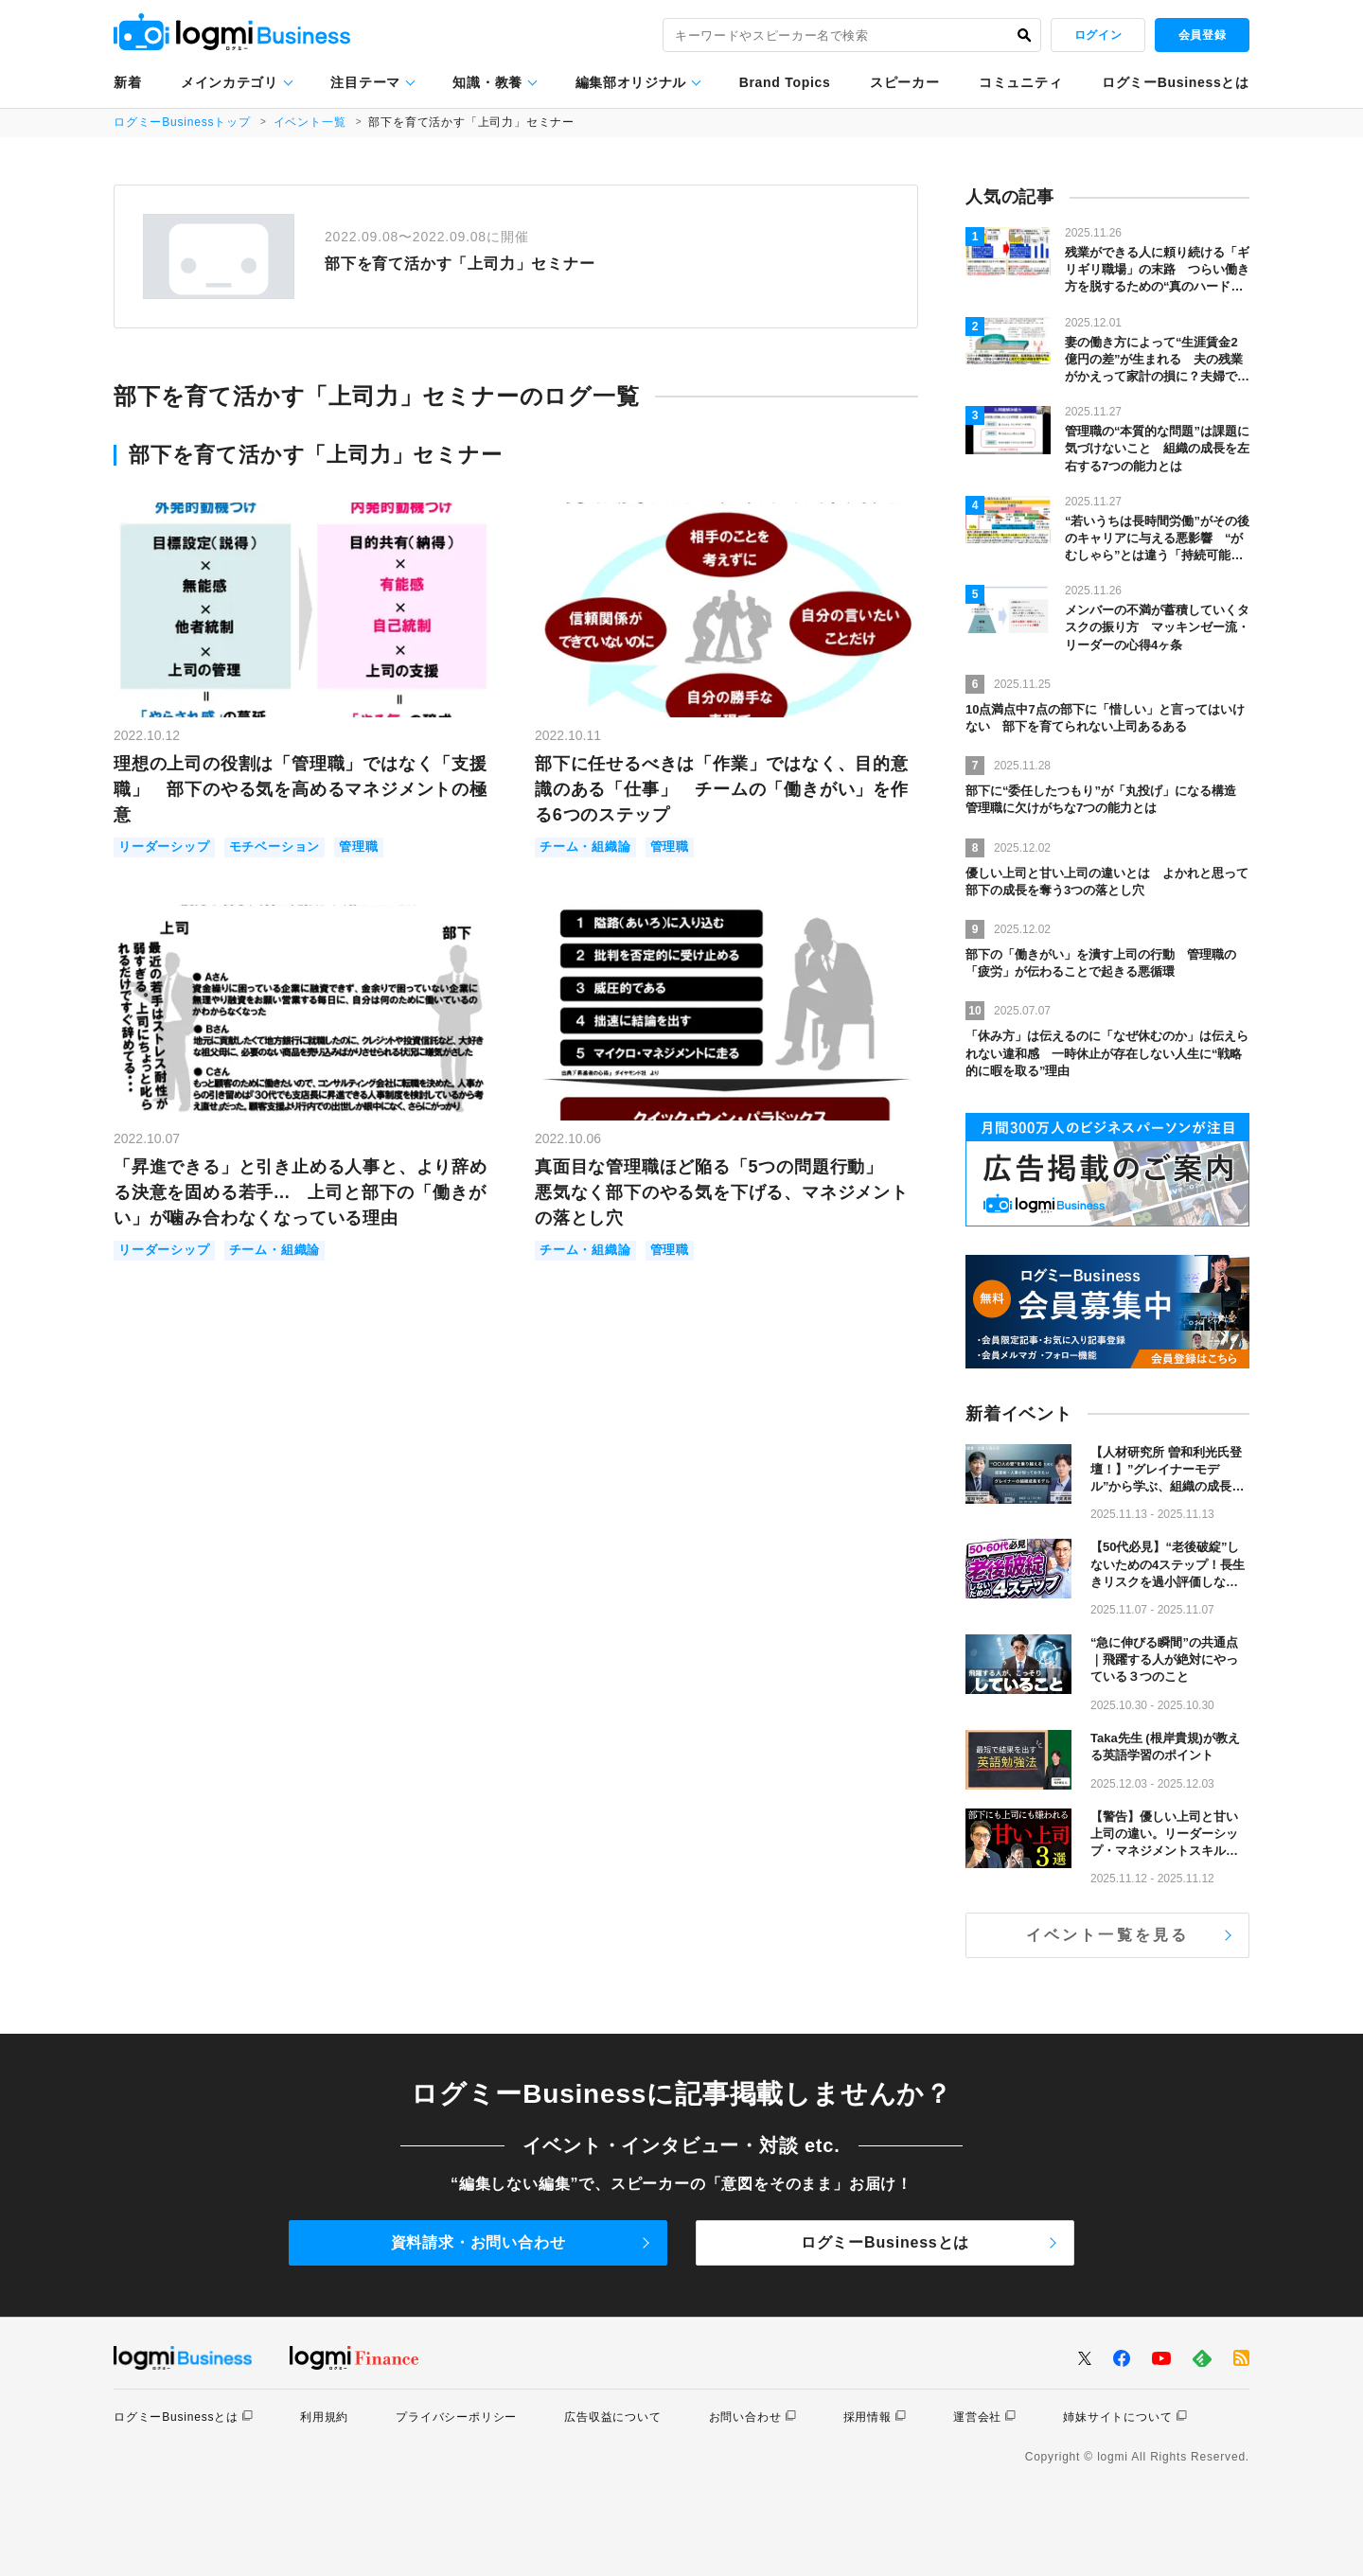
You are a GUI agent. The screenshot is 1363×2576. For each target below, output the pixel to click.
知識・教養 (487, 82)
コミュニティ (1020, 82)
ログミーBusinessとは (1175, 82)
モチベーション (275, 847)
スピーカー (905, 82)
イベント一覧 (310, 122)
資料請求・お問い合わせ (478, 2242)
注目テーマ (365, 82)
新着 (127, 82)
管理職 (358, 847)
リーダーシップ (164, 847)
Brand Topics (785, 82)
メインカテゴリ (229, 82)
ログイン (1098, 35)
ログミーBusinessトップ (182, 122)
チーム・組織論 (585, 847)
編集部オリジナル (631, 82)
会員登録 (1202, 35)
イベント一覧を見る (1108, 1935)
